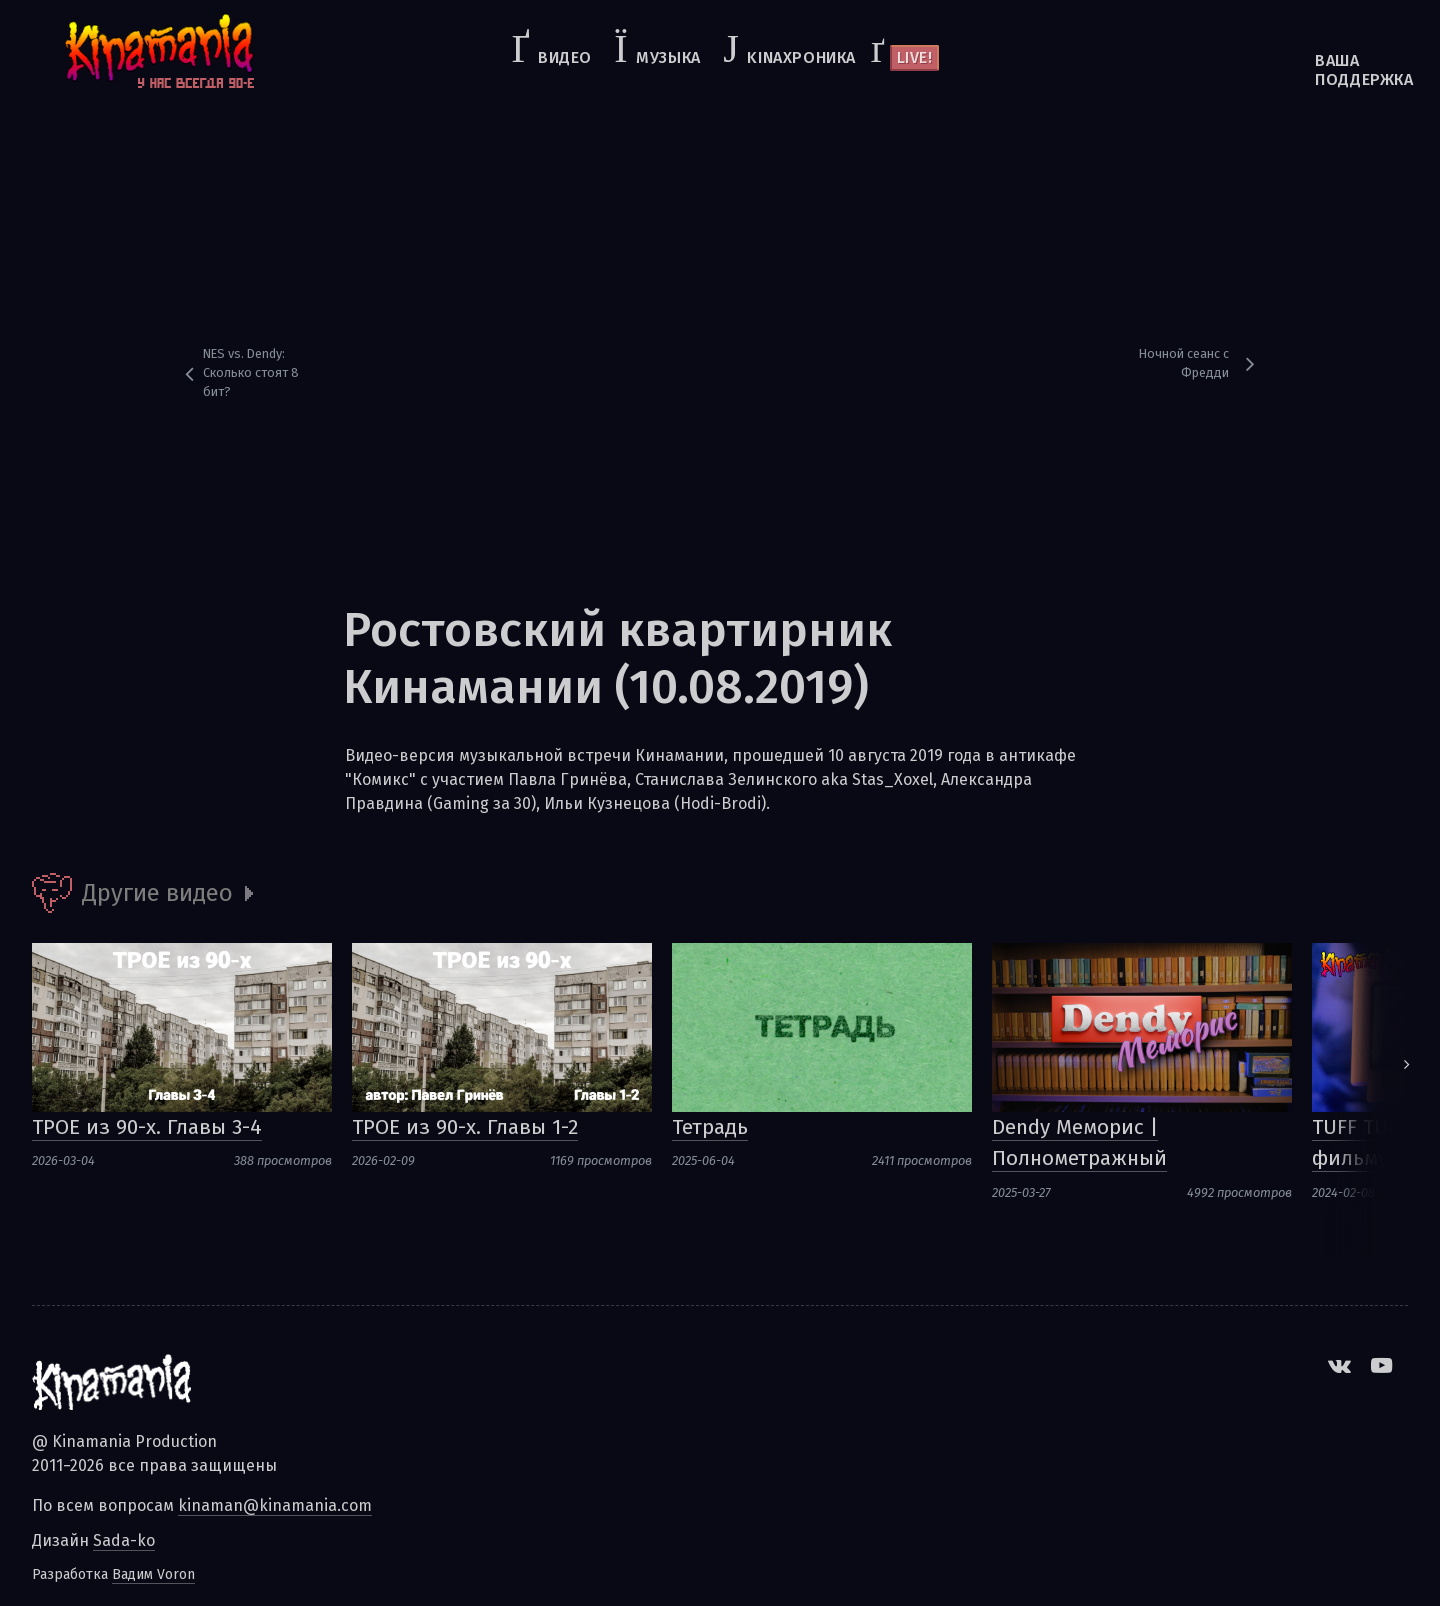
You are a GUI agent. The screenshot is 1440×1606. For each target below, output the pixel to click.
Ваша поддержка (1316, 70)
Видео (565, 57)
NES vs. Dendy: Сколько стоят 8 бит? (251, 372)
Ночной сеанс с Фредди (1184, 363)
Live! (915, 57)
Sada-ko (124, 1540)
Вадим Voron (153, 1574)
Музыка (668, 57)
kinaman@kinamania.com (275, 1505)
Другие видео (157, 893)
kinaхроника (801, 57)
